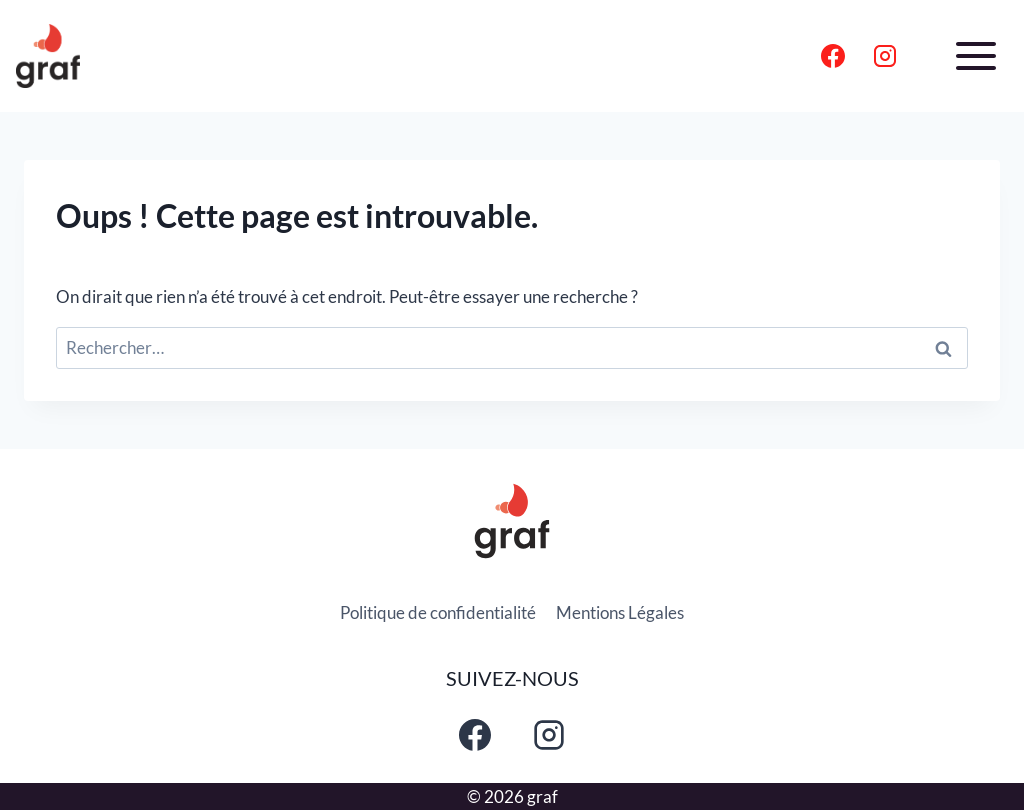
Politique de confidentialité (438, 612)
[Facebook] (833, 56)
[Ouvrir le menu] (975, 55)
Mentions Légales (620, 612)
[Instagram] (885, 56)
